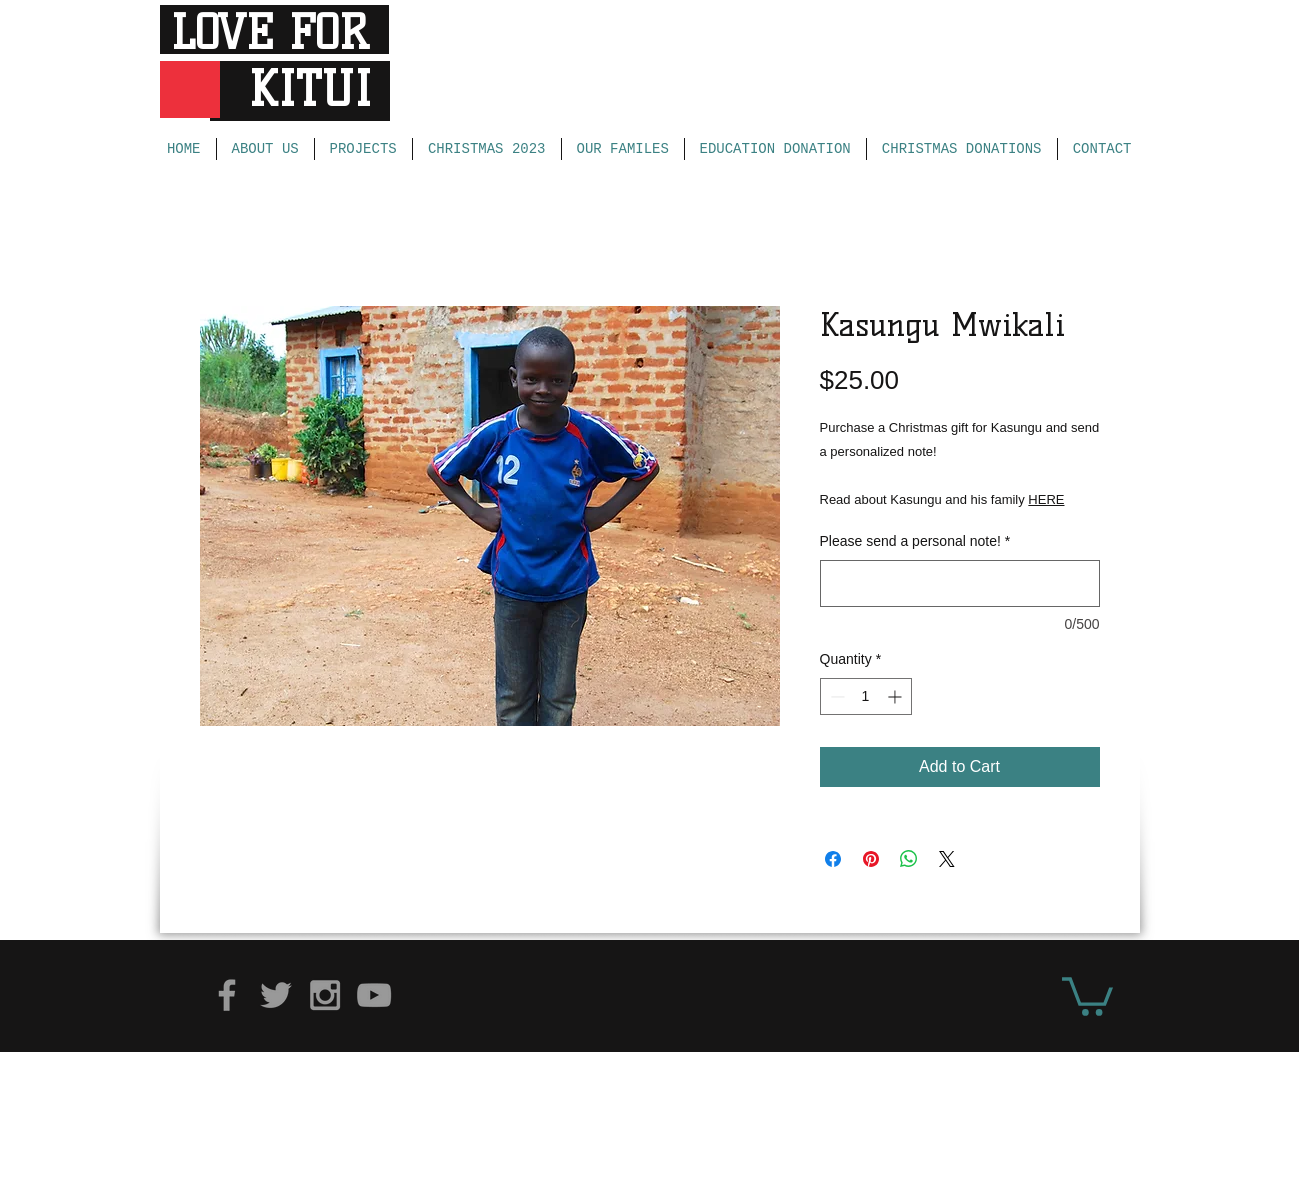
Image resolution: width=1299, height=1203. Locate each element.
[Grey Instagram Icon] (325, 995)
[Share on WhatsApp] (909, 859)
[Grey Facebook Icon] (227, 995)
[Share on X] (947, 859)
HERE (1046, 499)
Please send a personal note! (915, 541)
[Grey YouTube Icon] (374, 995)
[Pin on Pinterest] (871, 859)
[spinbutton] (866, 696)
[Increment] (896, 696)
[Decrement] (835, 696)
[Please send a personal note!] (960, 583)
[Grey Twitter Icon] (276, 995)
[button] (1087, 994)
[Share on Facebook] (833, 859)
